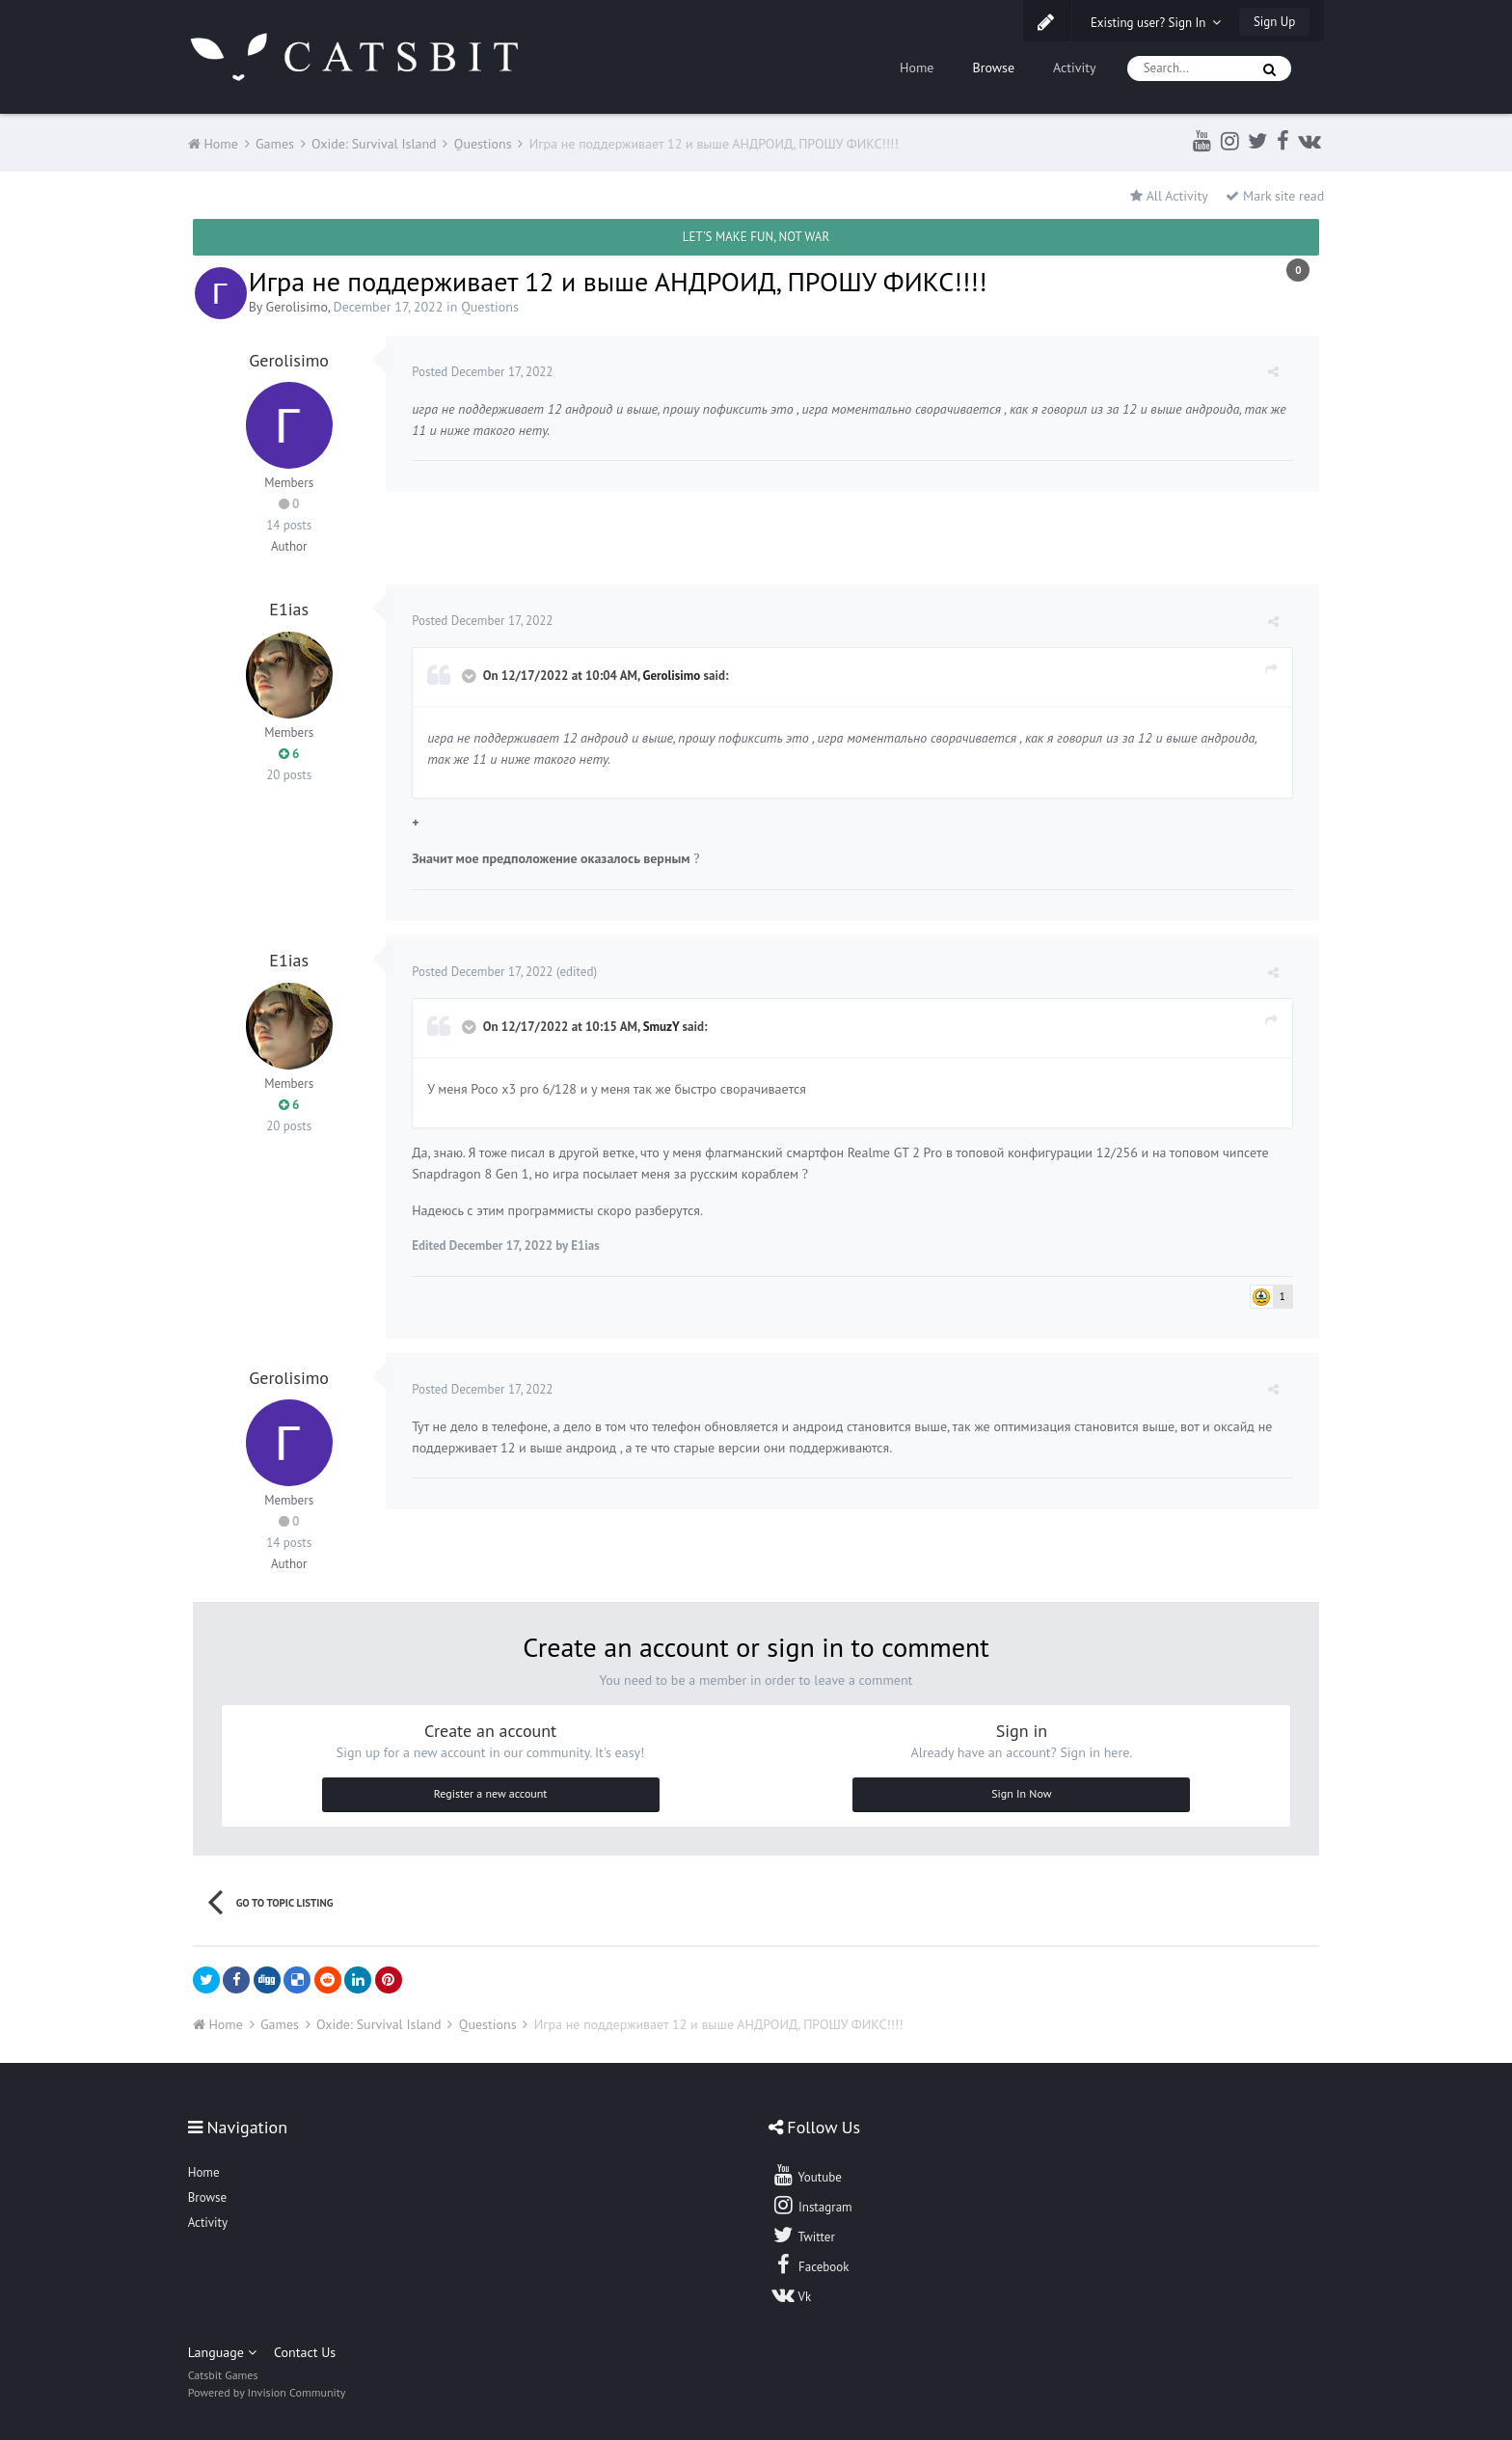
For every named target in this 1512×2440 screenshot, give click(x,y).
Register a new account (491, 1793)
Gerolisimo (297, 306)
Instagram (811, 2204)
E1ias (289, 609)
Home (916, 67)
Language (222, 2352)
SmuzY (663, 1026)
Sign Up (1274, 22)
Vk (791, 2294)
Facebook (810, 2264)
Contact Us (305, 2352)
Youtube (806, 2174)
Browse (993, 67)
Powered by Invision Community (267, 2392)
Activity (1074, 67)
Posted (485, 372)
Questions (490, 306)
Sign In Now (1021, 1793)
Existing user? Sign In (1156, 22)
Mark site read (1275, 195)
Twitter (803, 2234)
